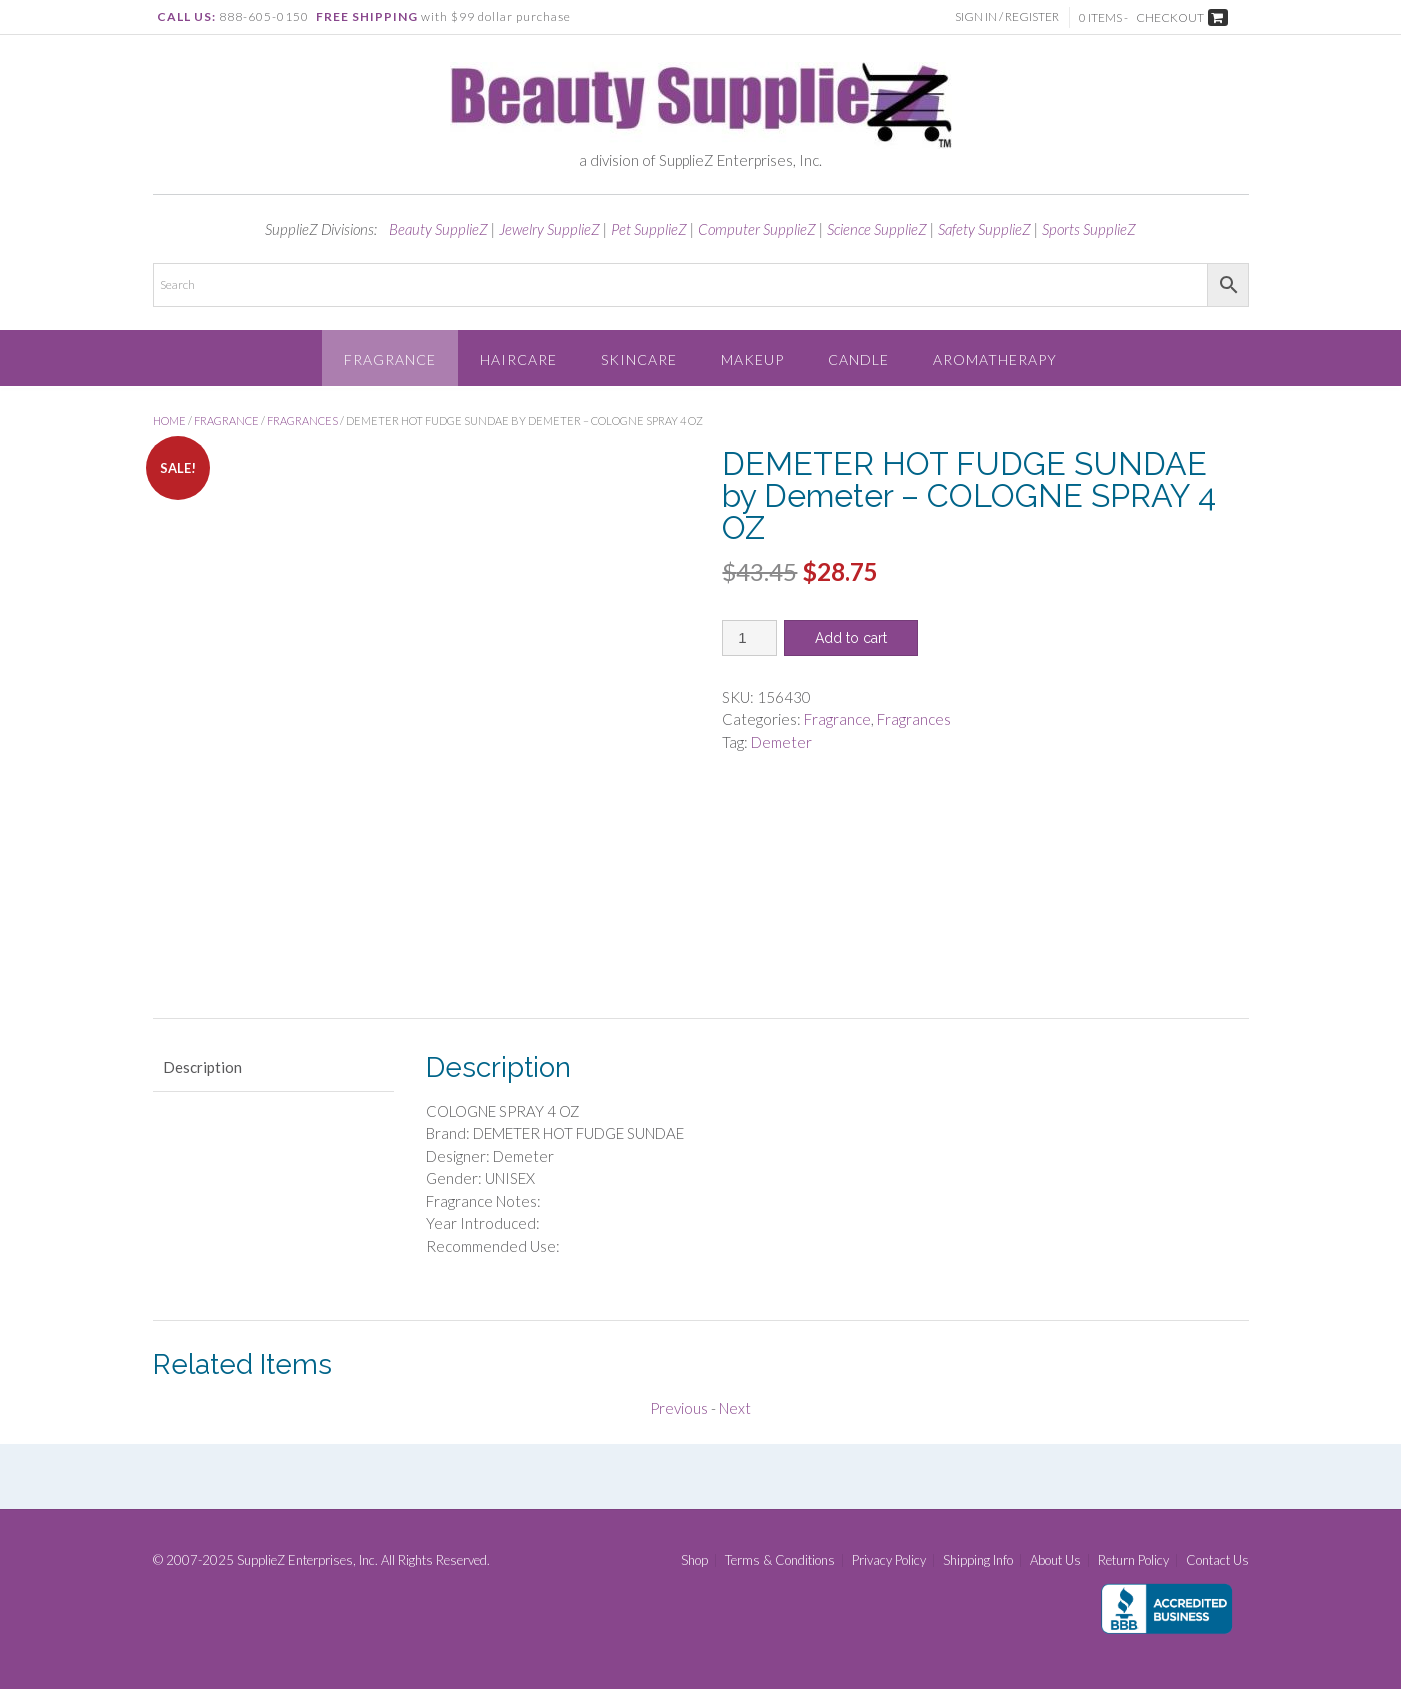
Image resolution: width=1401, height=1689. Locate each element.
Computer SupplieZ (757, 229)
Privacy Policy (889, 1560)
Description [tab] (202, 1067)
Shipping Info (978, 1560)
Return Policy (1133, 1560)
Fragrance (390, 359)
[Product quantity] (749, 638)
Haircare (518, 359)
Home (169, 420)
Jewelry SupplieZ (549, 229)
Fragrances (302, 420)
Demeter (781, 742)
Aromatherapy (995, 359)
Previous (679, 1408)
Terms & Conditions (780, 1560)
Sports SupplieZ (1089, 229)
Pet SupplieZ (649, 229)
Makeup (752, 359)
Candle (858, 359)
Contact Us (1217, 1560)
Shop (694, 1560)
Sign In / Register (1007, 16)
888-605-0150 (264, 16)
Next (735, 1408)
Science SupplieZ (877, 229)
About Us (1055, 1560)
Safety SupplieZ (984, 229)
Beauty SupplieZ (438, 229)
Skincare (639, 359)
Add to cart (851, 638)
